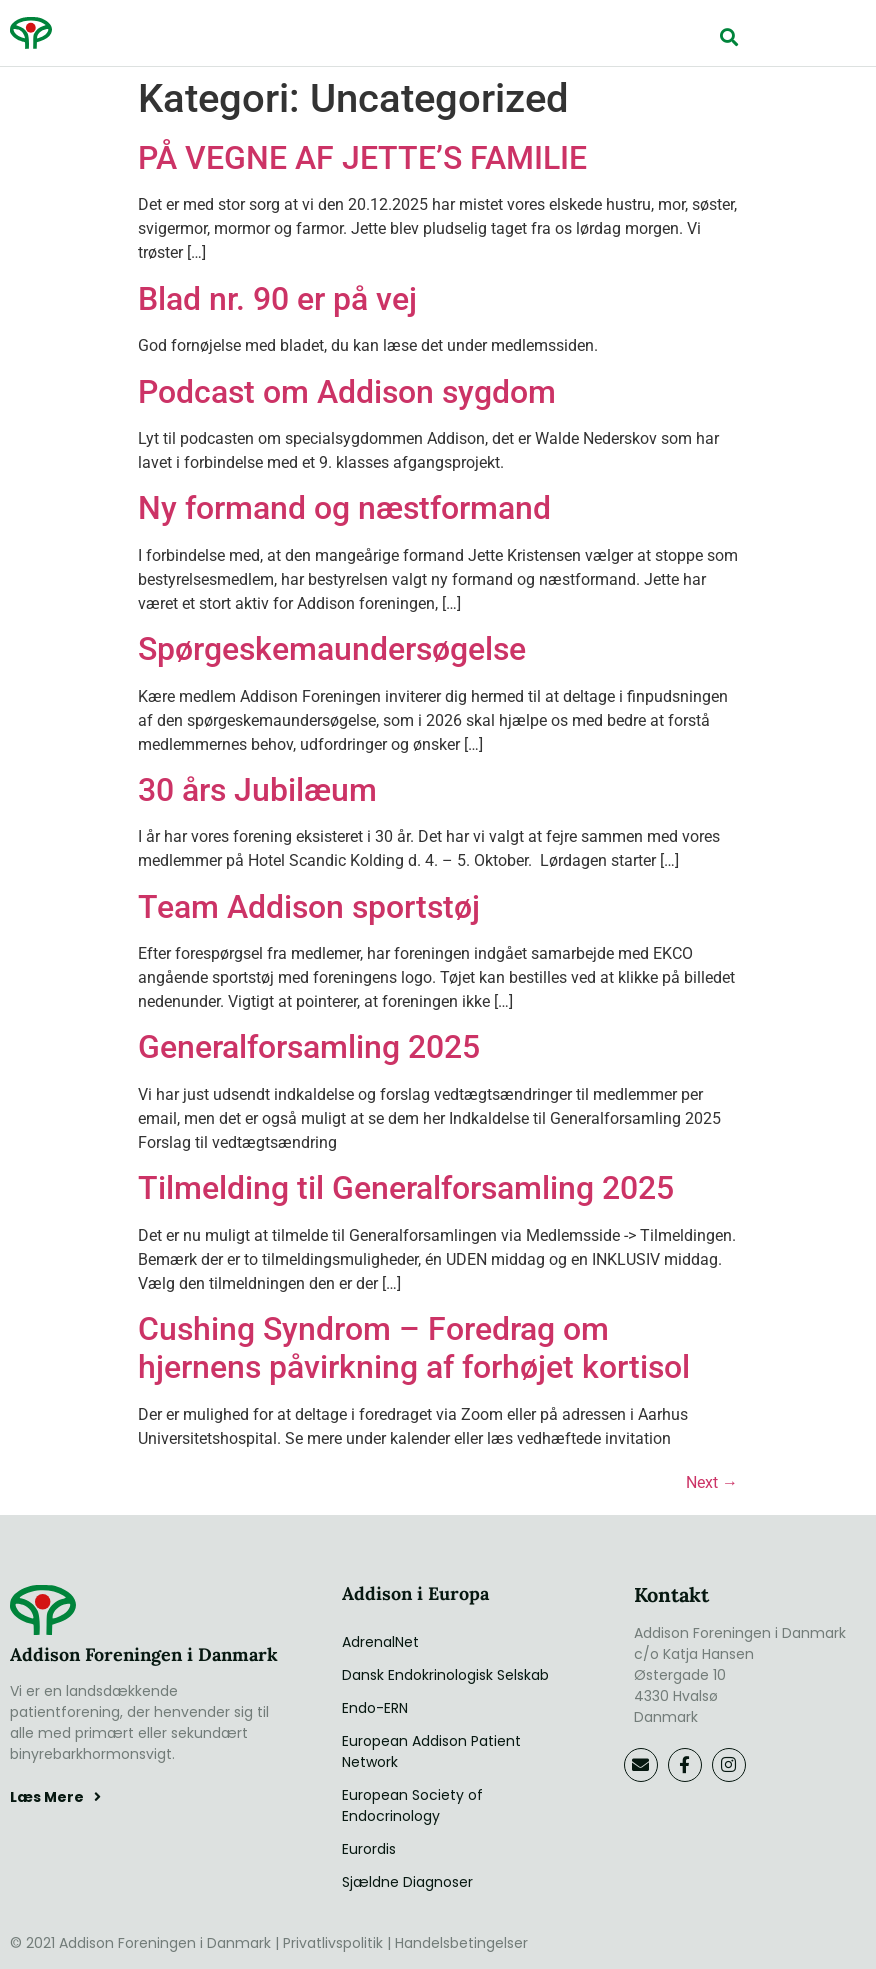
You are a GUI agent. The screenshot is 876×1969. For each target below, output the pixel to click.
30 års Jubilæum (257, 790)
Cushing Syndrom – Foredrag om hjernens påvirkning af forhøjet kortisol (414, 1348)
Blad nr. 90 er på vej (277, 299)
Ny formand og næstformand (344, 508)
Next (712, 1482)
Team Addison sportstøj (309, 907)
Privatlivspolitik (333, 1943)
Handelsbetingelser (461, 1943)
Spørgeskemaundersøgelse (332, 649)
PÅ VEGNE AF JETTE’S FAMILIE (362, 158)
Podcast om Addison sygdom (347, 392)
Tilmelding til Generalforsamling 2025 (406, 1188)
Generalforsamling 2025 (309, 1047)
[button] (728, 36)
